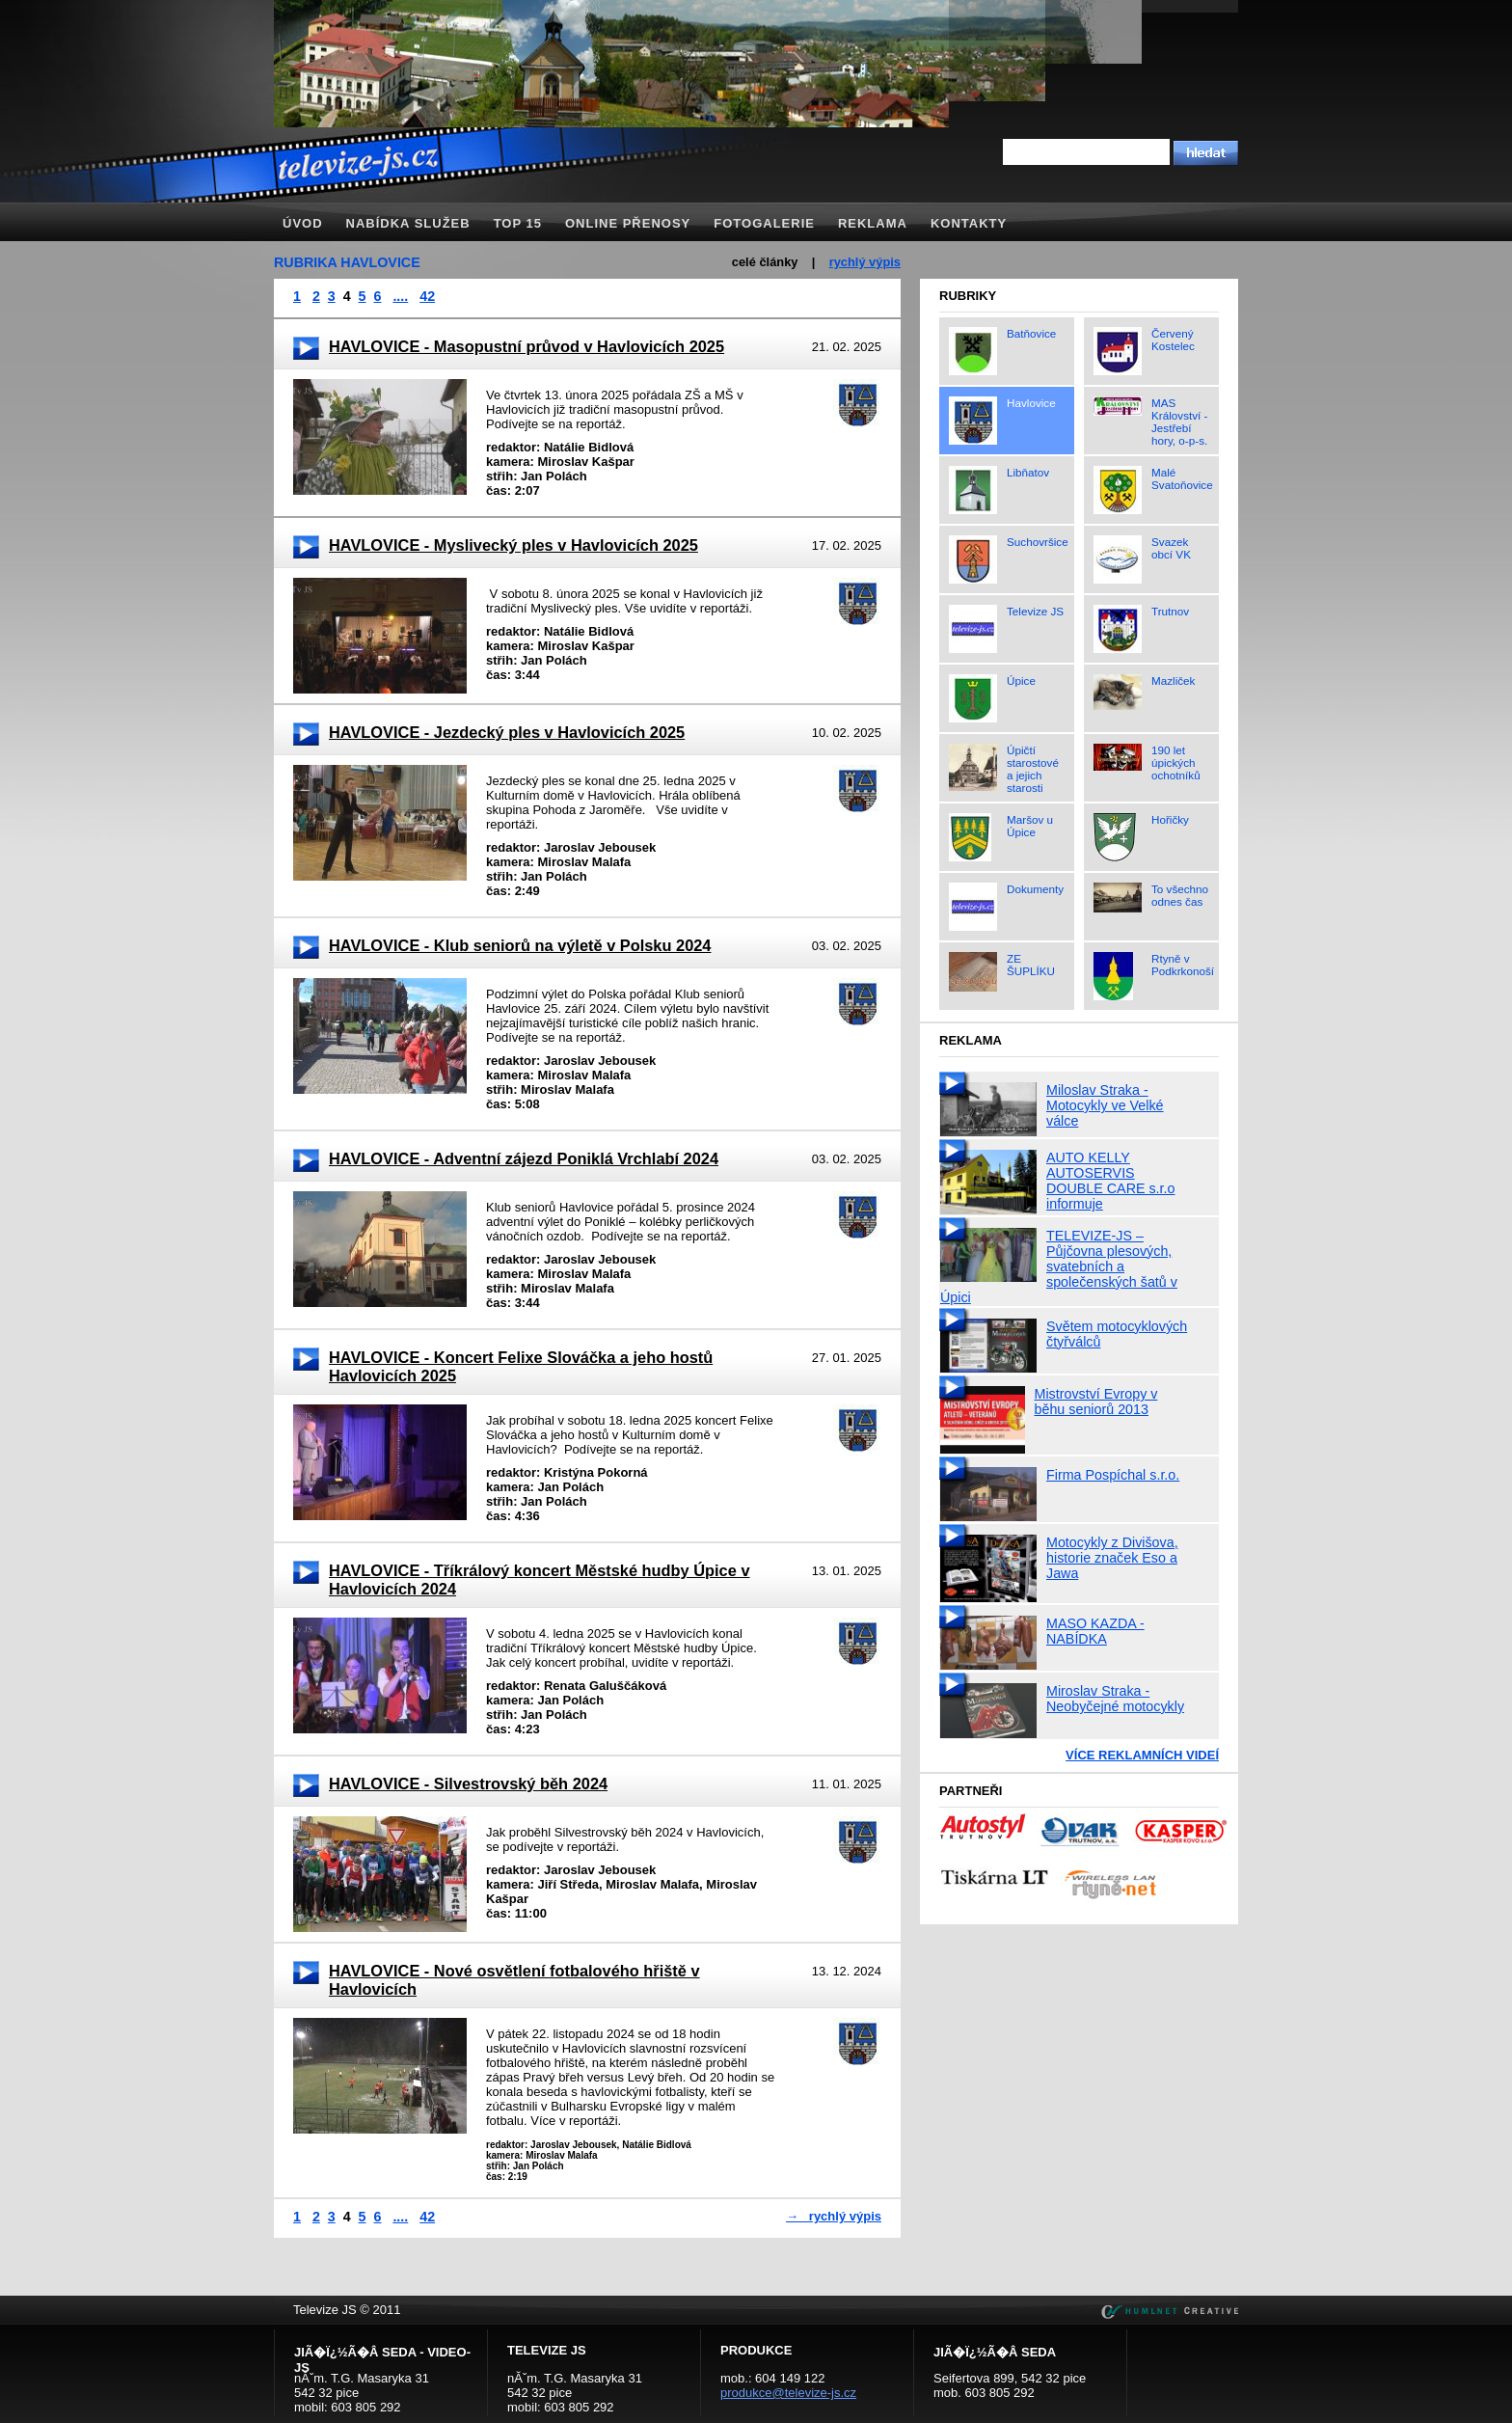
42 (427, 296)
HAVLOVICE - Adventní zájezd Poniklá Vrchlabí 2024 (523, 1158)
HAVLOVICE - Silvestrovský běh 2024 (468, 1783)
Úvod (303, 223)
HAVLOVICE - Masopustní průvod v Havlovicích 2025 (526, 346)
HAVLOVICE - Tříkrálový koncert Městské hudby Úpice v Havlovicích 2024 (539, 1579)
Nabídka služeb (408, 223)
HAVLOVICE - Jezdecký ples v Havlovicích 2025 (507, 732)
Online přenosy (627, 223)
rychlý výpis (865, 262)
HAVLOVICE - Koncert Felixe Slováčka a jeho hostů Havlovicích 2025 (521, 1366)
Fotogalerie (764, 223)
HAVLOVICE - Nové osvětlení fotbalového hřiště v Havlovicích (514, 1980)
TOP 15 (518, 223)
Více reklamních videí (1142, 1755)
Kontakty (969, 223)
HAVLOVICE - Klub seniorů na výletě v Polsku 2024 (520, 945)
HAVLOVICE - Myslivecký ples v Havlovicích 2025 (513, 545)
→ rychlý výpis (833, 2216)
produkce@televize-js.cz (788, 2392)
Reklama (872, 223)
